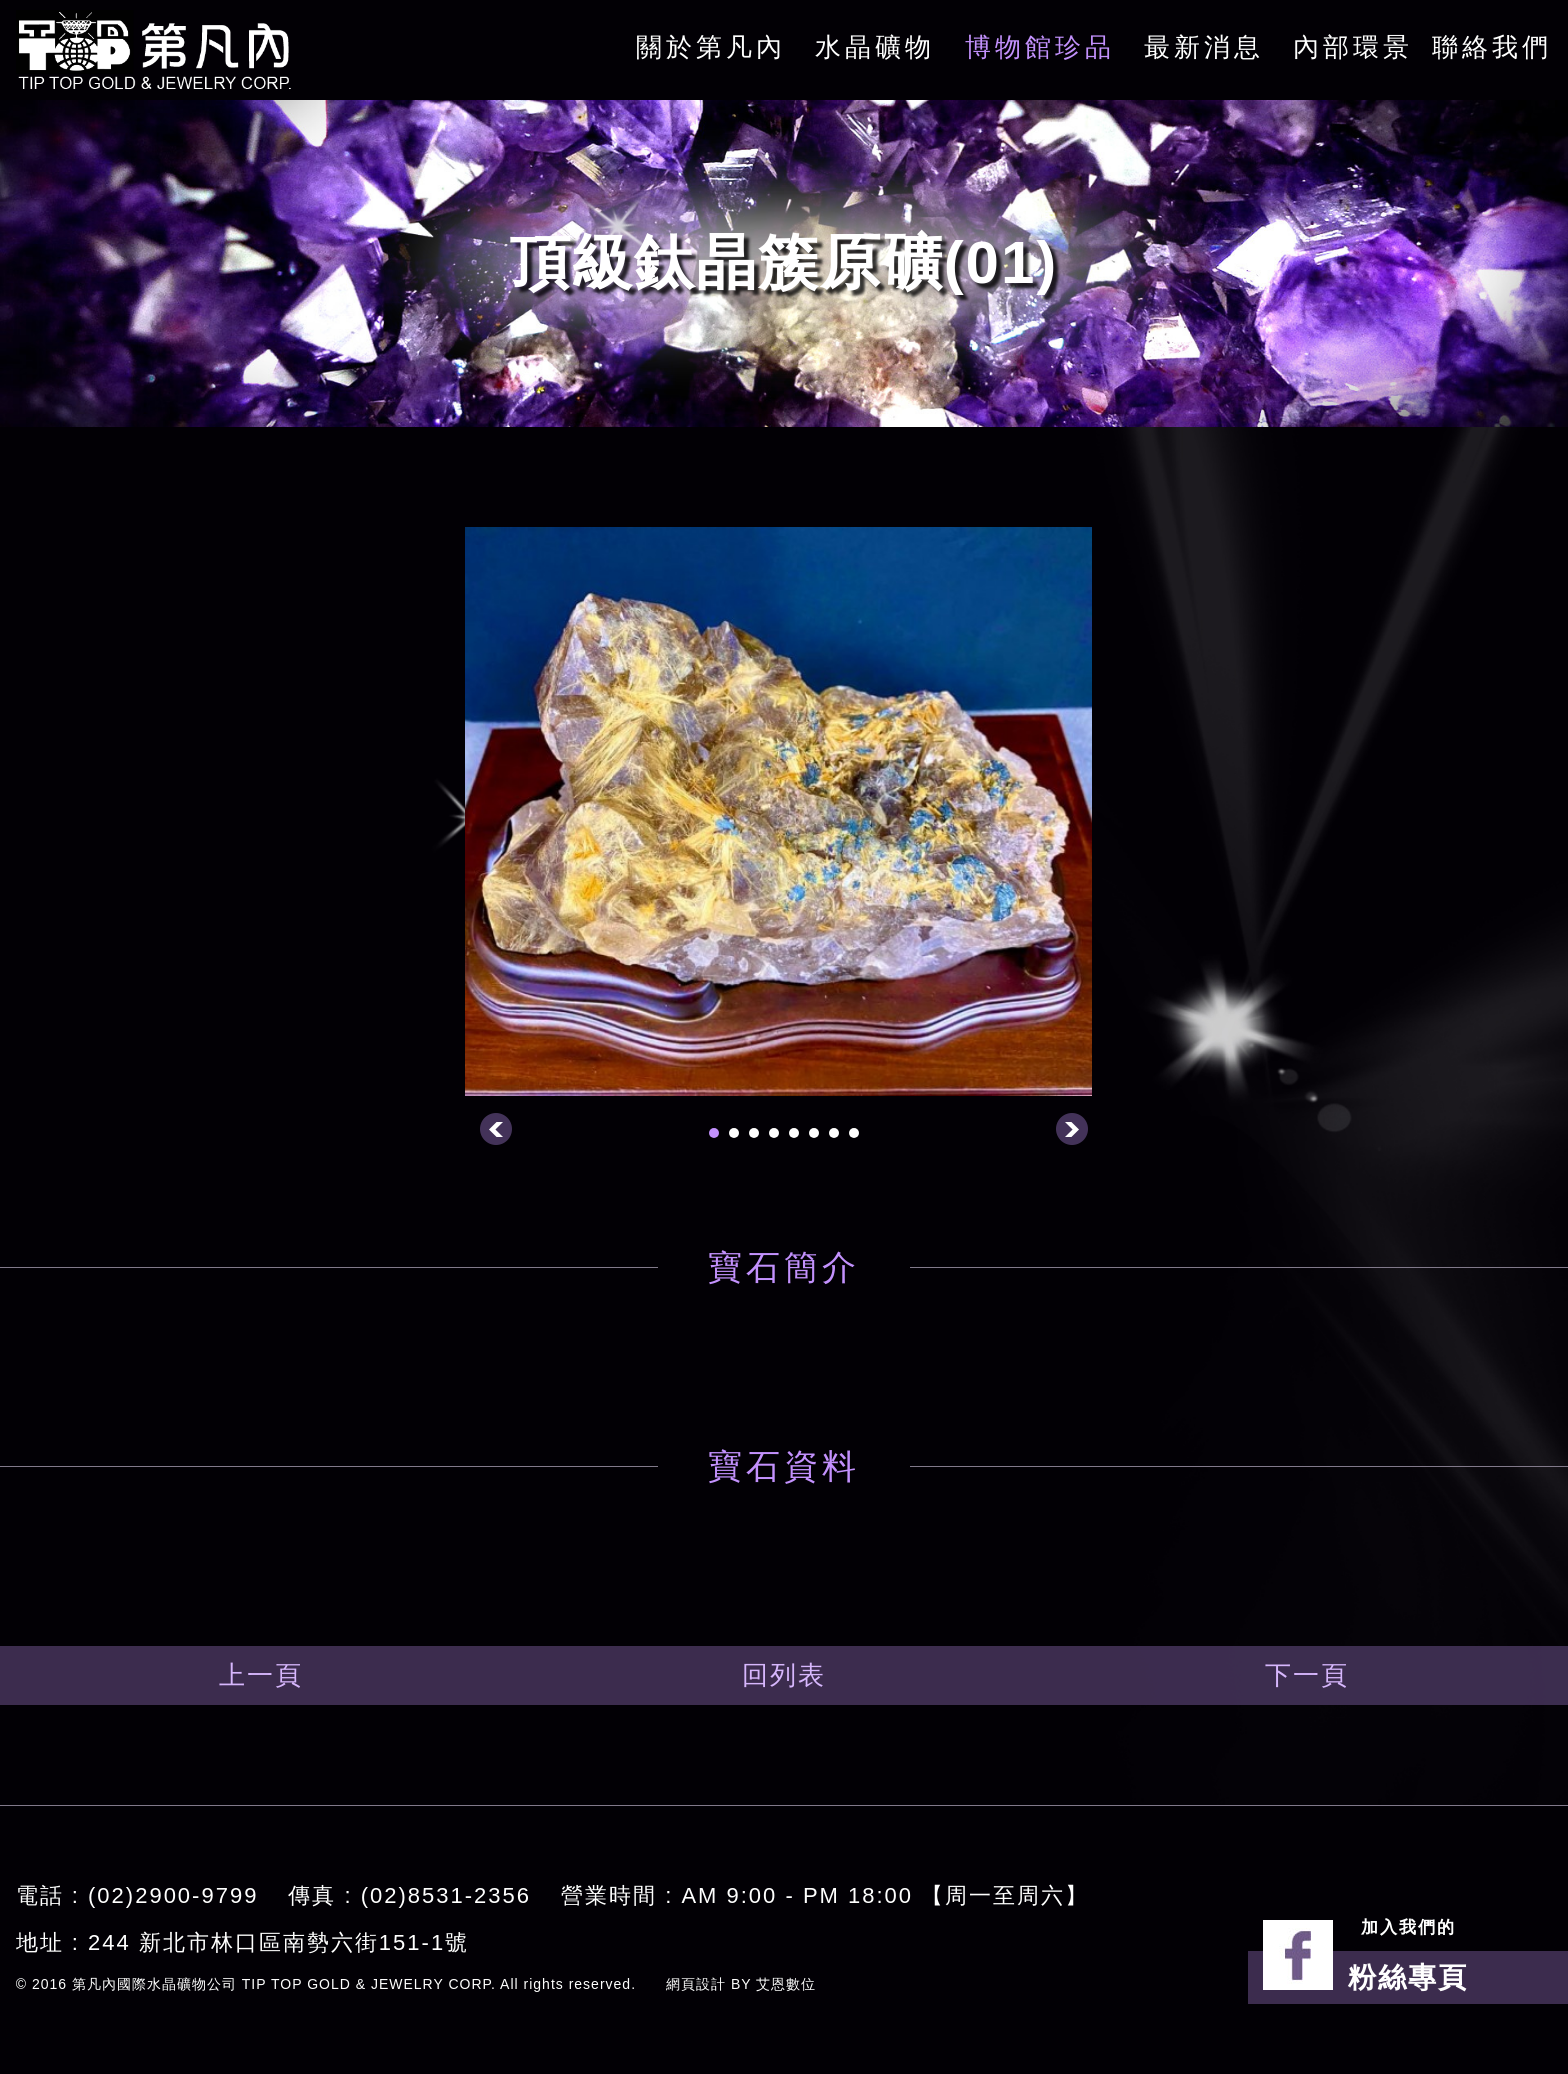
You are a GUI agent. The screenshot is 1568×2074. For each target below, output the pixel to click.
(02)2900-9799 (173, 1895)
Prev (496, 1129)
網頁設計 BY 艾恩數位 (741, 1984)
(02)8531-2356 (446, 1895)
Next (1072, 1129)
